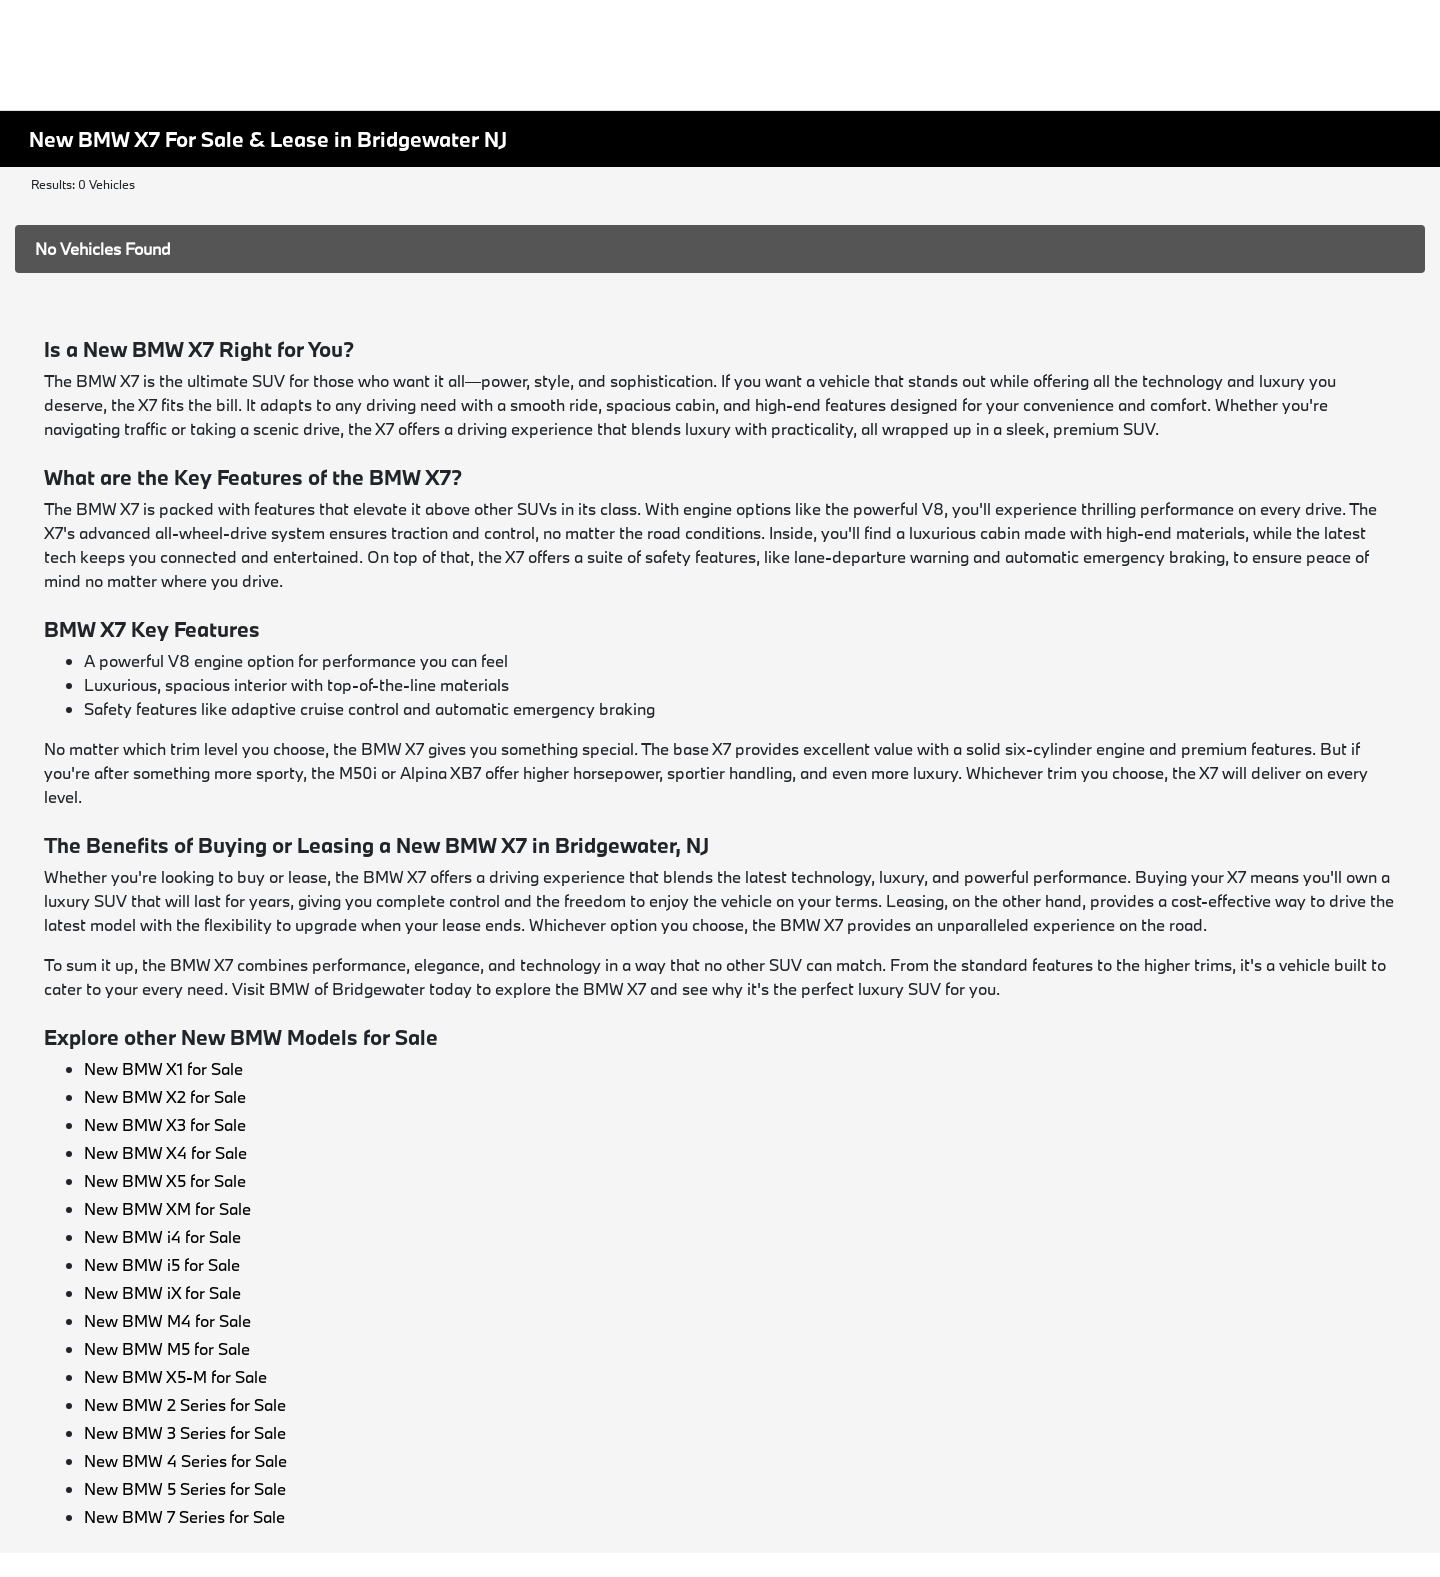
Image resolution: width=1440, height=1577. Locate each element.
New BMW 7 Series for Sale (184, 1516)
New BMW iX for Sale (162, 1292)
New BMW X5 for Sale (165, 1180)
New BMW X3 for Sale (165, 1124)
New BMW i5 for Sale (162, 1264)
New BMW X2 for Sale (165, 1096)
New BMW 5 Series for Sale (185, 1488)
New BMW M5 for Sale (167, 1348)
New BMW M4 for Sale (167, 1320)
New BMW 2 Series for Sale (185, 1404)
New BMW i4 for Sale (162, 1236)
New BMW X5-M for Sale (175, 1376)
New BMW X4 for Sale (165, 1152)
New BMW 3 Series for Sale (185, 1432)
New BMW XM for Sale (167, 1208)
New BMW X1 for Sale (163, 1068)
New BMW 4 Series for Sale (185, 1460)
